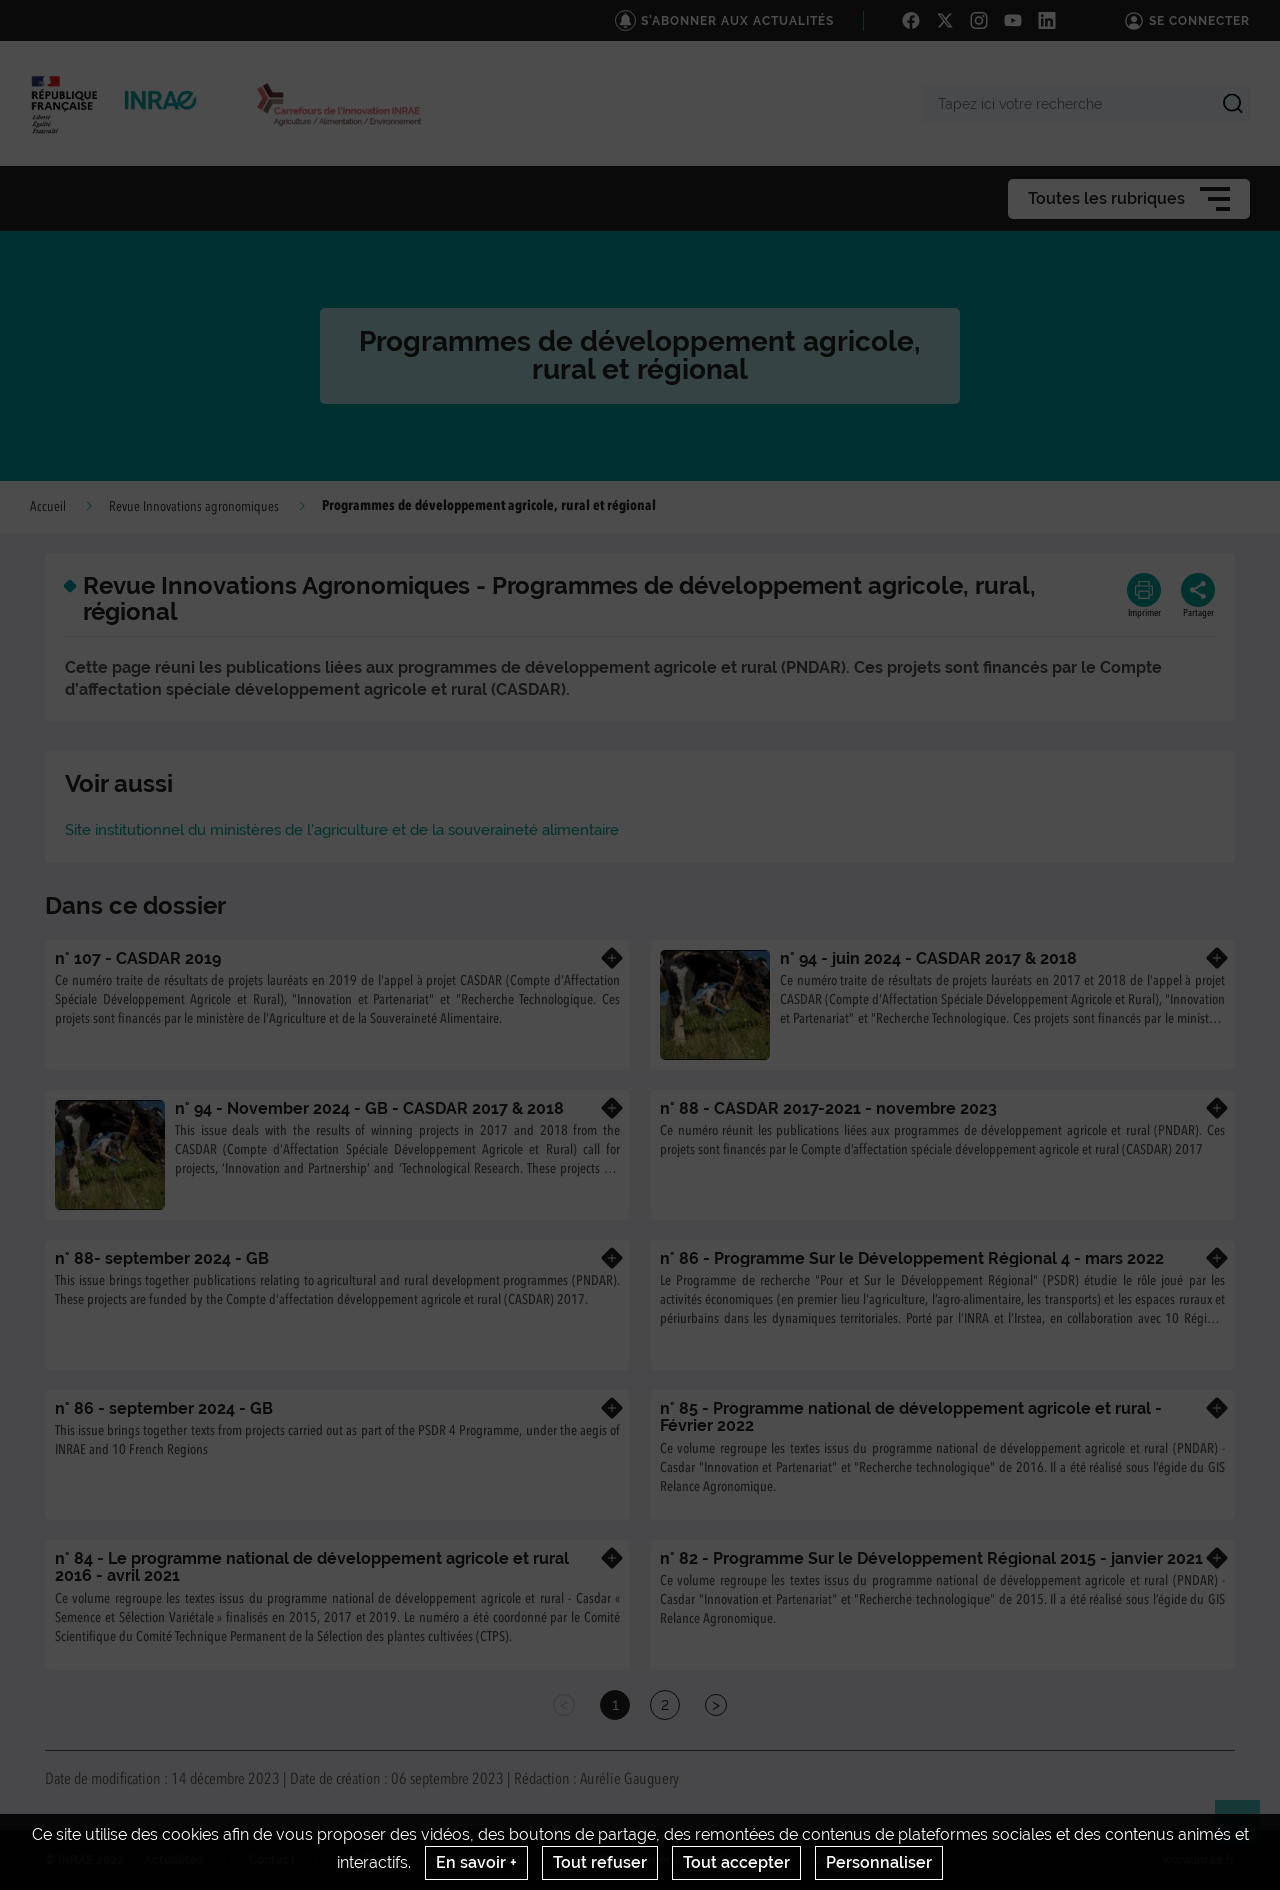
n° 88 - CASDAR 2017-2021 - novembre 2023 (828, 1108)
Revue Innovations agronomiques (194, 507)
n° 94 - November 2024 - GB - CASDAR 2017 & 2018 (369, 1108)
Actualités (173, 1860)
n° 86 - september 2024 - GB (164, 1408)
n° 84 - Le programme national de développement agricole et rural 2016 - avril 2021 (312, 1567)
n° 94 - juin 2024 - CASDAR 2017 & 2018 (928, 958)
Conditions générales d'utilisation (669, 1860)
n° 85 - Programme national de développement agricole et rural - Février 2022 (911, 1417)
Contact (272, 1860)
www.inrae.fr (1198, 1860)
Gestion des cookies (869, 1860)
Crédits (362, 1860)
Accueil (48, 507)
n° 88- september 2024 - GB (162, 1258)
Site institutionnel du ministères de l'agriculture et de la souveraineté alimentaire (342, 830)
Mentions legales (478, 1860)
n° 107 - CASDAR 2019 (138, 958)
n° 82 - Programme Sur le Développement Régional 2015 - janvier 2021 (931, 1558)
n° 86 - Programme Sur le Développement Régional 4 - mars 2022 (912, 1258)
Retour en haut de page (1246, 1831)
